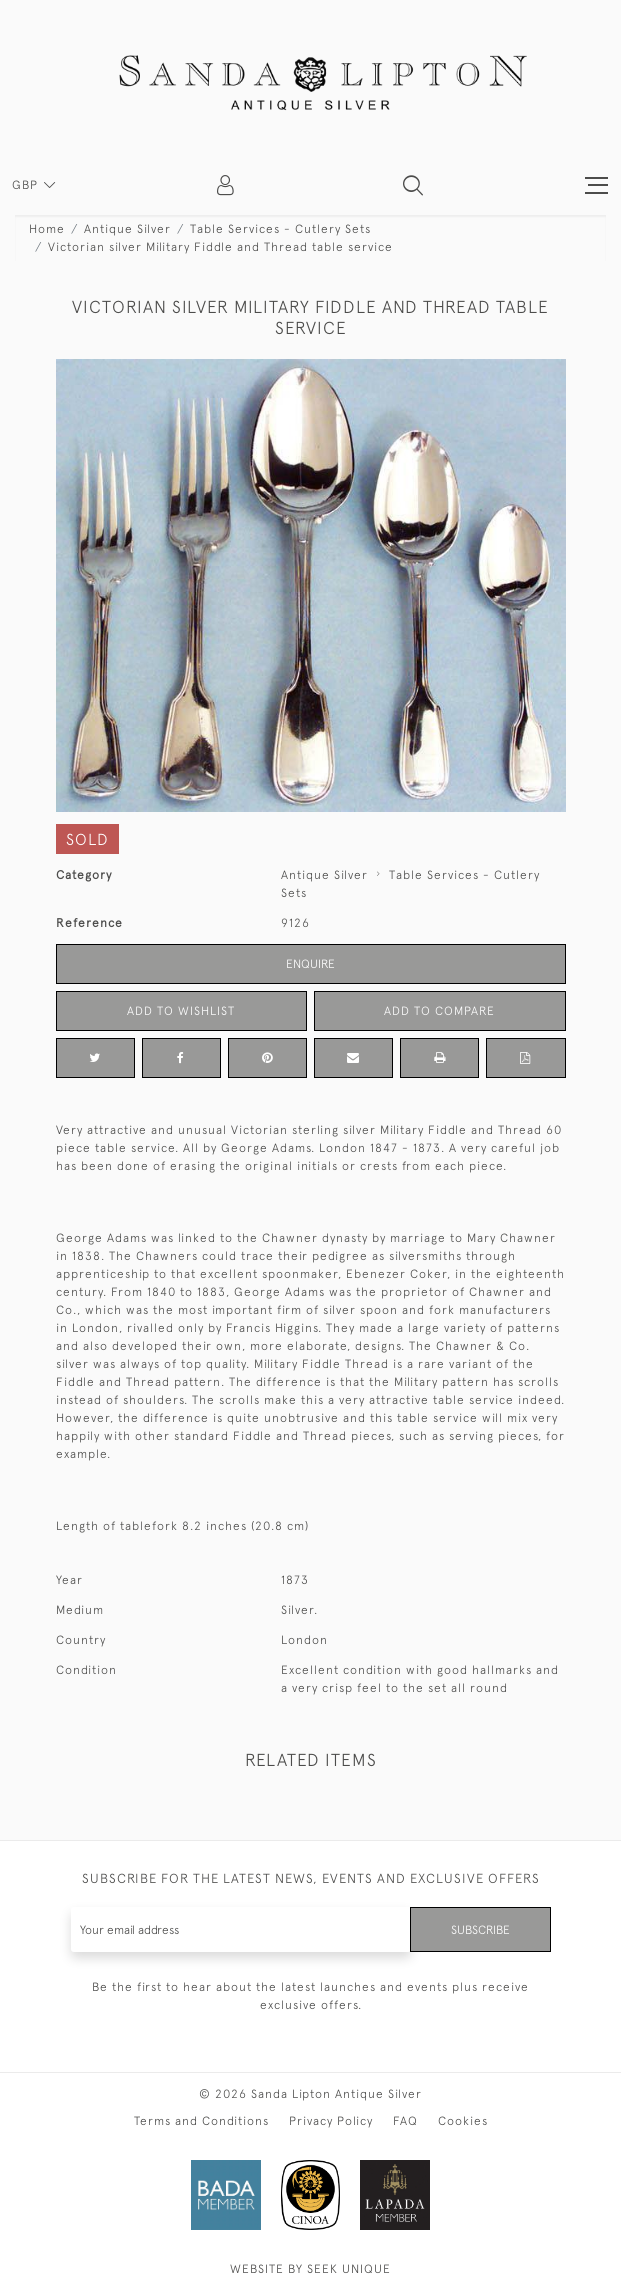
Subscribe (480, 1930)
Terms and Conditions (201, 2121)
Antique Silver (127, 229)
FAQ (405, 2121)
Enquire (310, 964)
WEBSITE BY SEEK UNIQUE (310, 2269)
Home (47, 229)
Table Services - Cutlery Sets (280, 229)
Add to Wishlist (181, 1011)
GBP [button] (27, 185)
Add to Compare (439, 1011)
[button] (413, 185)
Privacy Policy (331, 2121)
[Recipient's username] (241, 1929)
